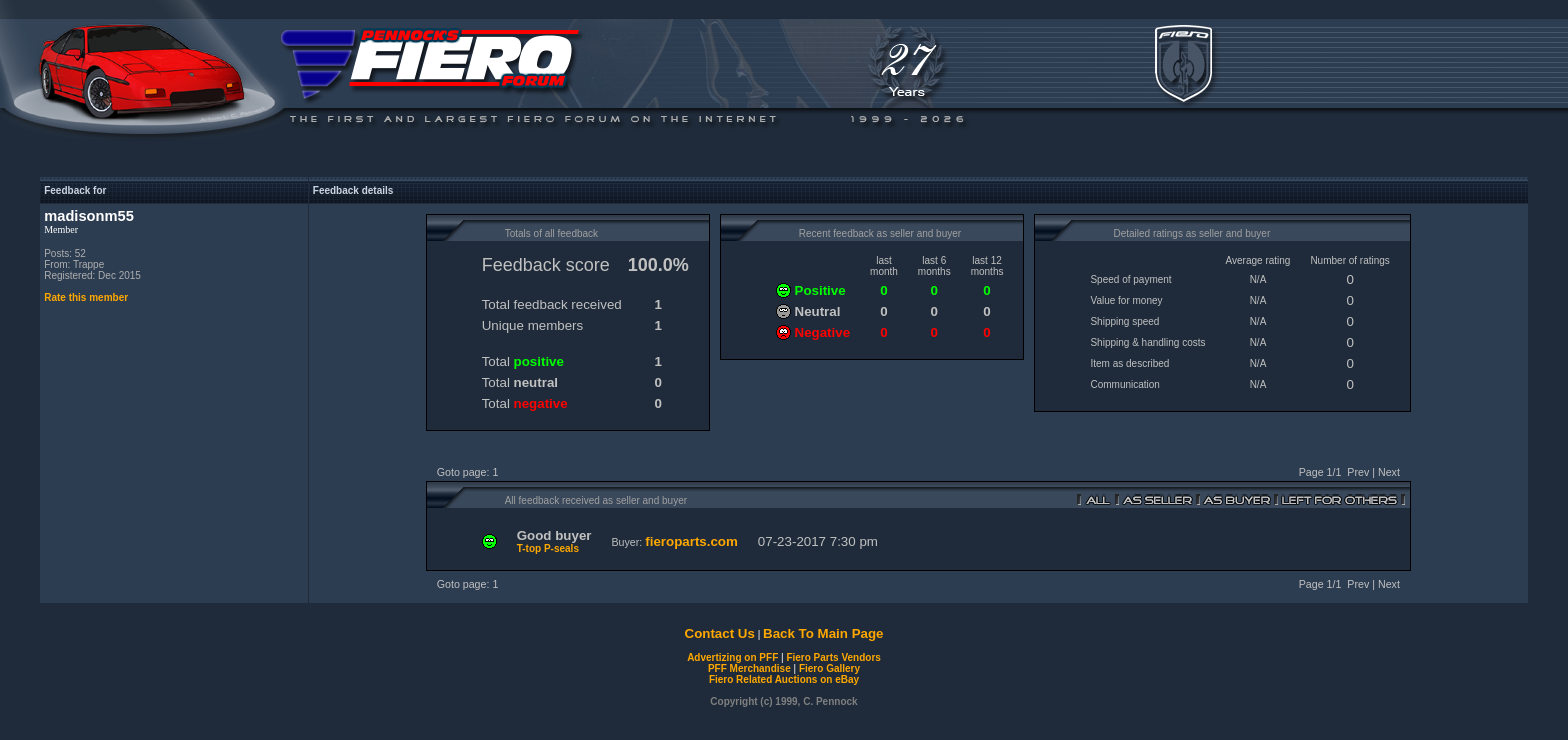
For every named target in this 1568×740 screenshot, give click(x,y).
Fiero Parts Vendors (833, 657)
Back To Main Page (823, 633)
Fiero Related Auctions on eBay (784, 679)
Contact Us (720, 633)
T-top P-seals (548, 548)
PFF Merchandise (749, 668)
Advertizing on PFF (732, 657)
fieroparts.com (691, 541)
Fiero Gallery (829, 668)
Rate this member (86, 297)
